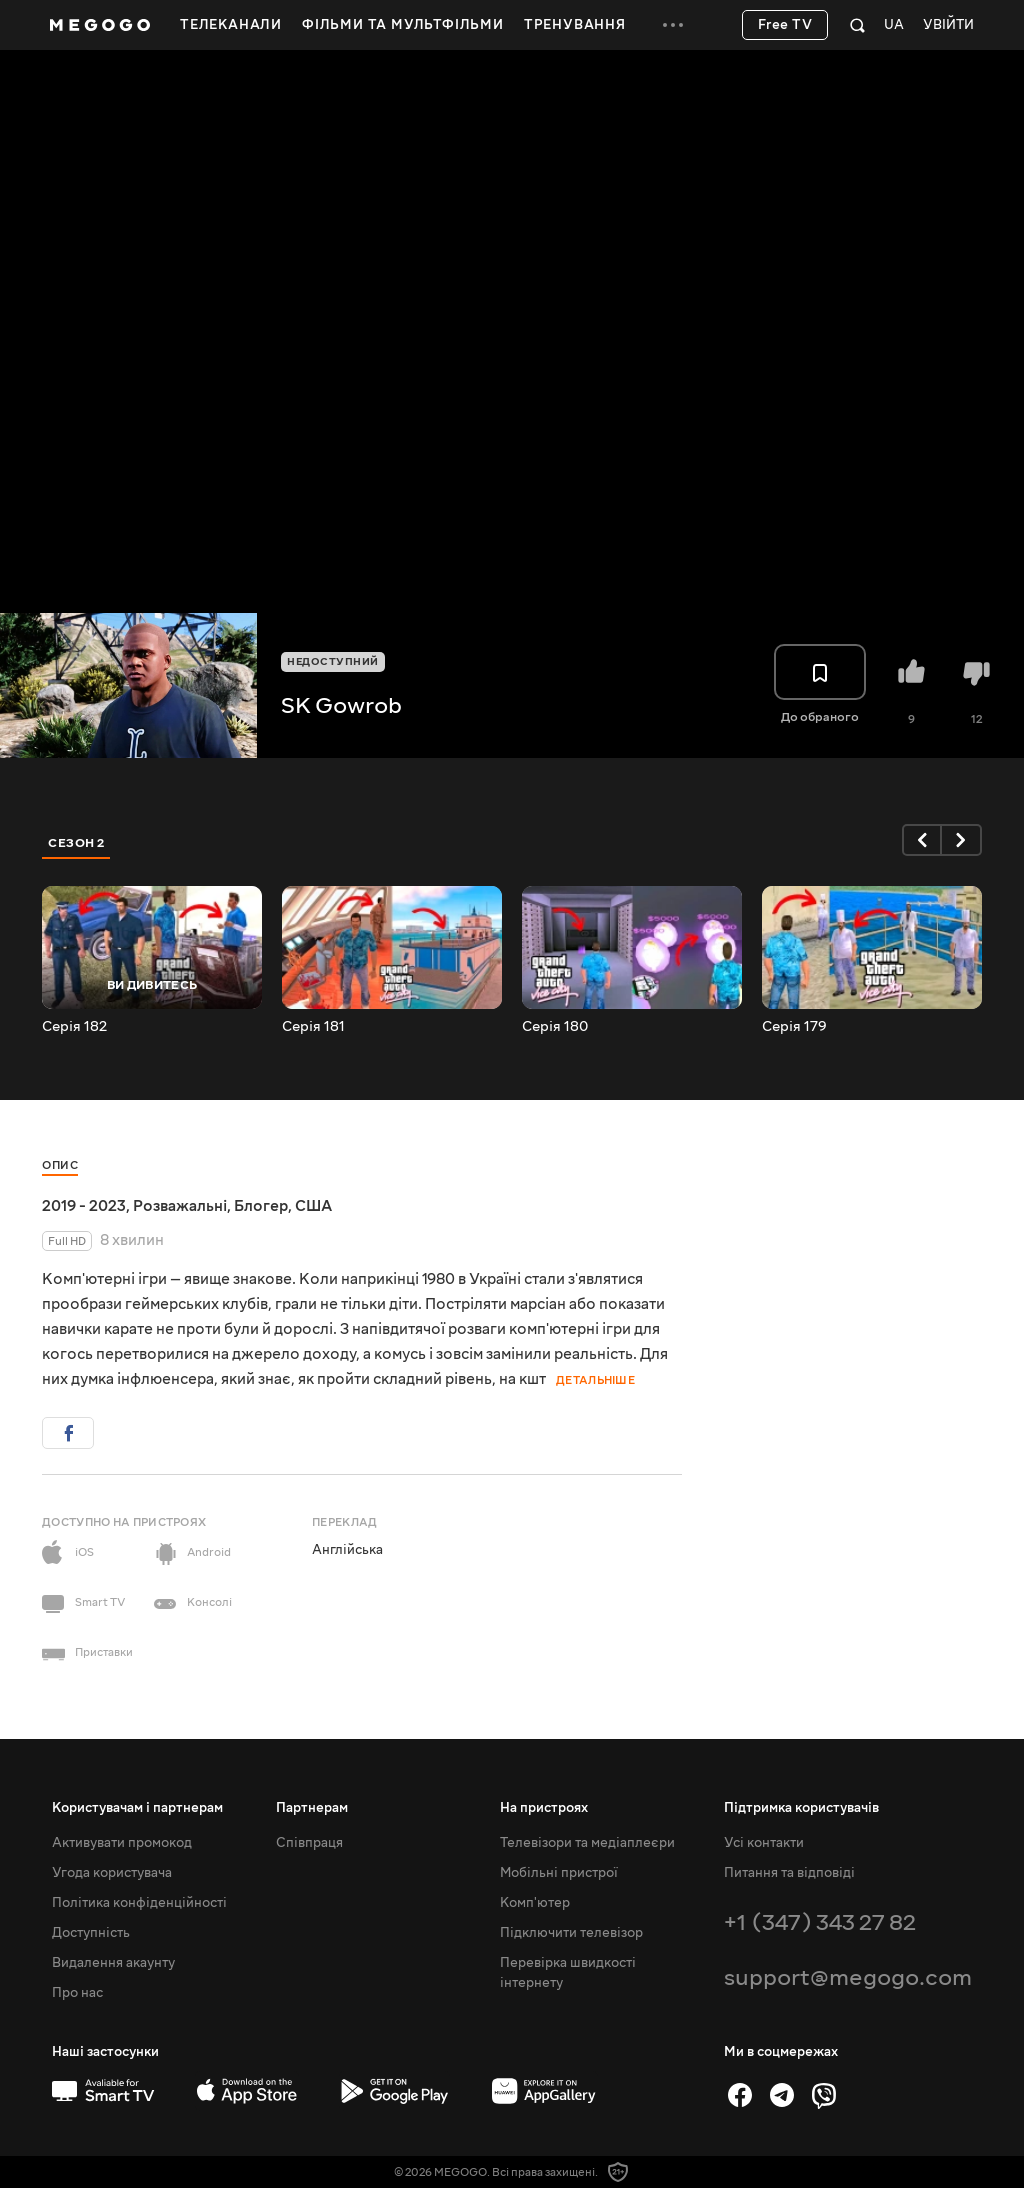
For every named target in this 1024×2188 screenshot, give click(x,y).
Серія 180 (555, 1027)
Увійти (948, 25)
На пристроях (544, 1808)
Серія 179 (794, 1027)
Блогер (261, 1206)
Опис (60, 1165)
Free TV (785, 25)
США (313, 1206)
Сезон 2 (76, 843)
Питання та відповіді (789, 1873)
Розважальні (180, 1206)
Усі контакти (764, 1843)
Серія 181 (313, 1027)
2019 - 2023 (84, 1206)
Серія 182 (74, 1027)
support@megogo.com (848, 1977)
